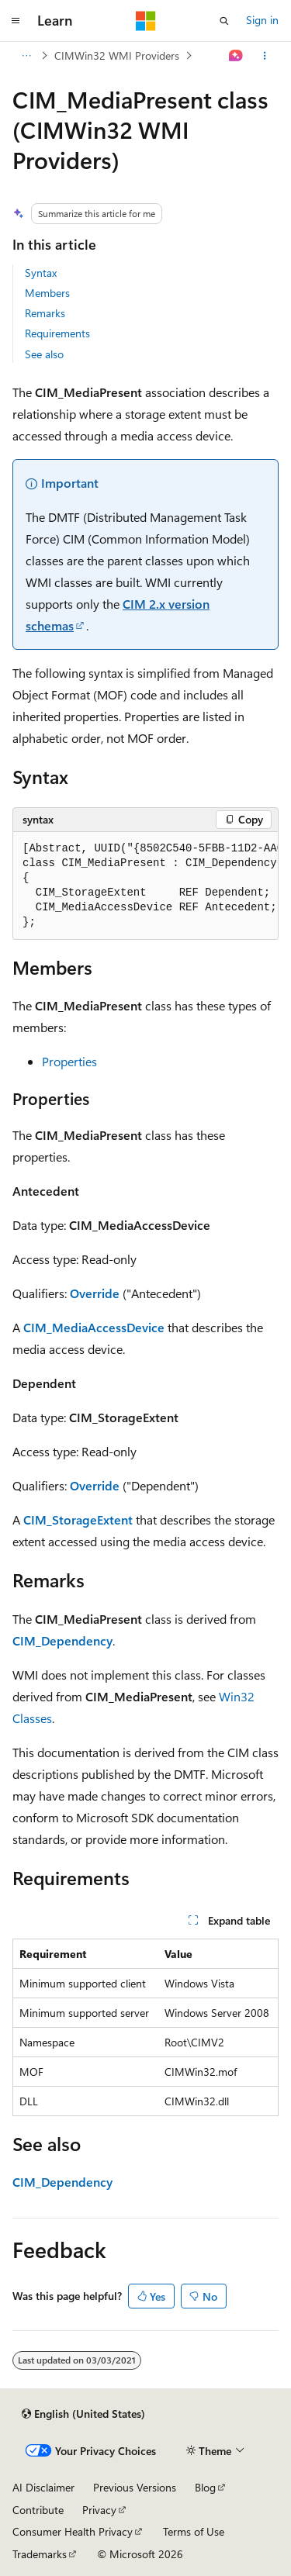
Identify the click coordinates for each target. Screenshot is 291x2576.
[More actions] (265, 55)
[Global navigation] (15, 21)
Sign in (262, 19)
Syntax (41, 272)
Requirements (57, 333)
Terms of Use (193, 2531)
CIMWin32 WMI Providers (116, 55)
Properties (69, 1061)
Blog (205, 2487)
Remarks (45, 313)
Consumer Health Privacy (72, 2531)
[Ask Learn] (236, 55)
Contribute (38, 2509)
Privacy (99, 2509)
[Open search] (224, 21)
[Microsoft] (146, 21)
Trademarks (39, 2554)
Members (47, 292)
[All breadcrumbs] (26, 55)
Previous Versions (134, 2487)
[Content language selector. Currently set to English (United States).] (83, 2414)
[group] (145, 886)
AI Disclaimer (43, 2487)
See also (44, 354)
